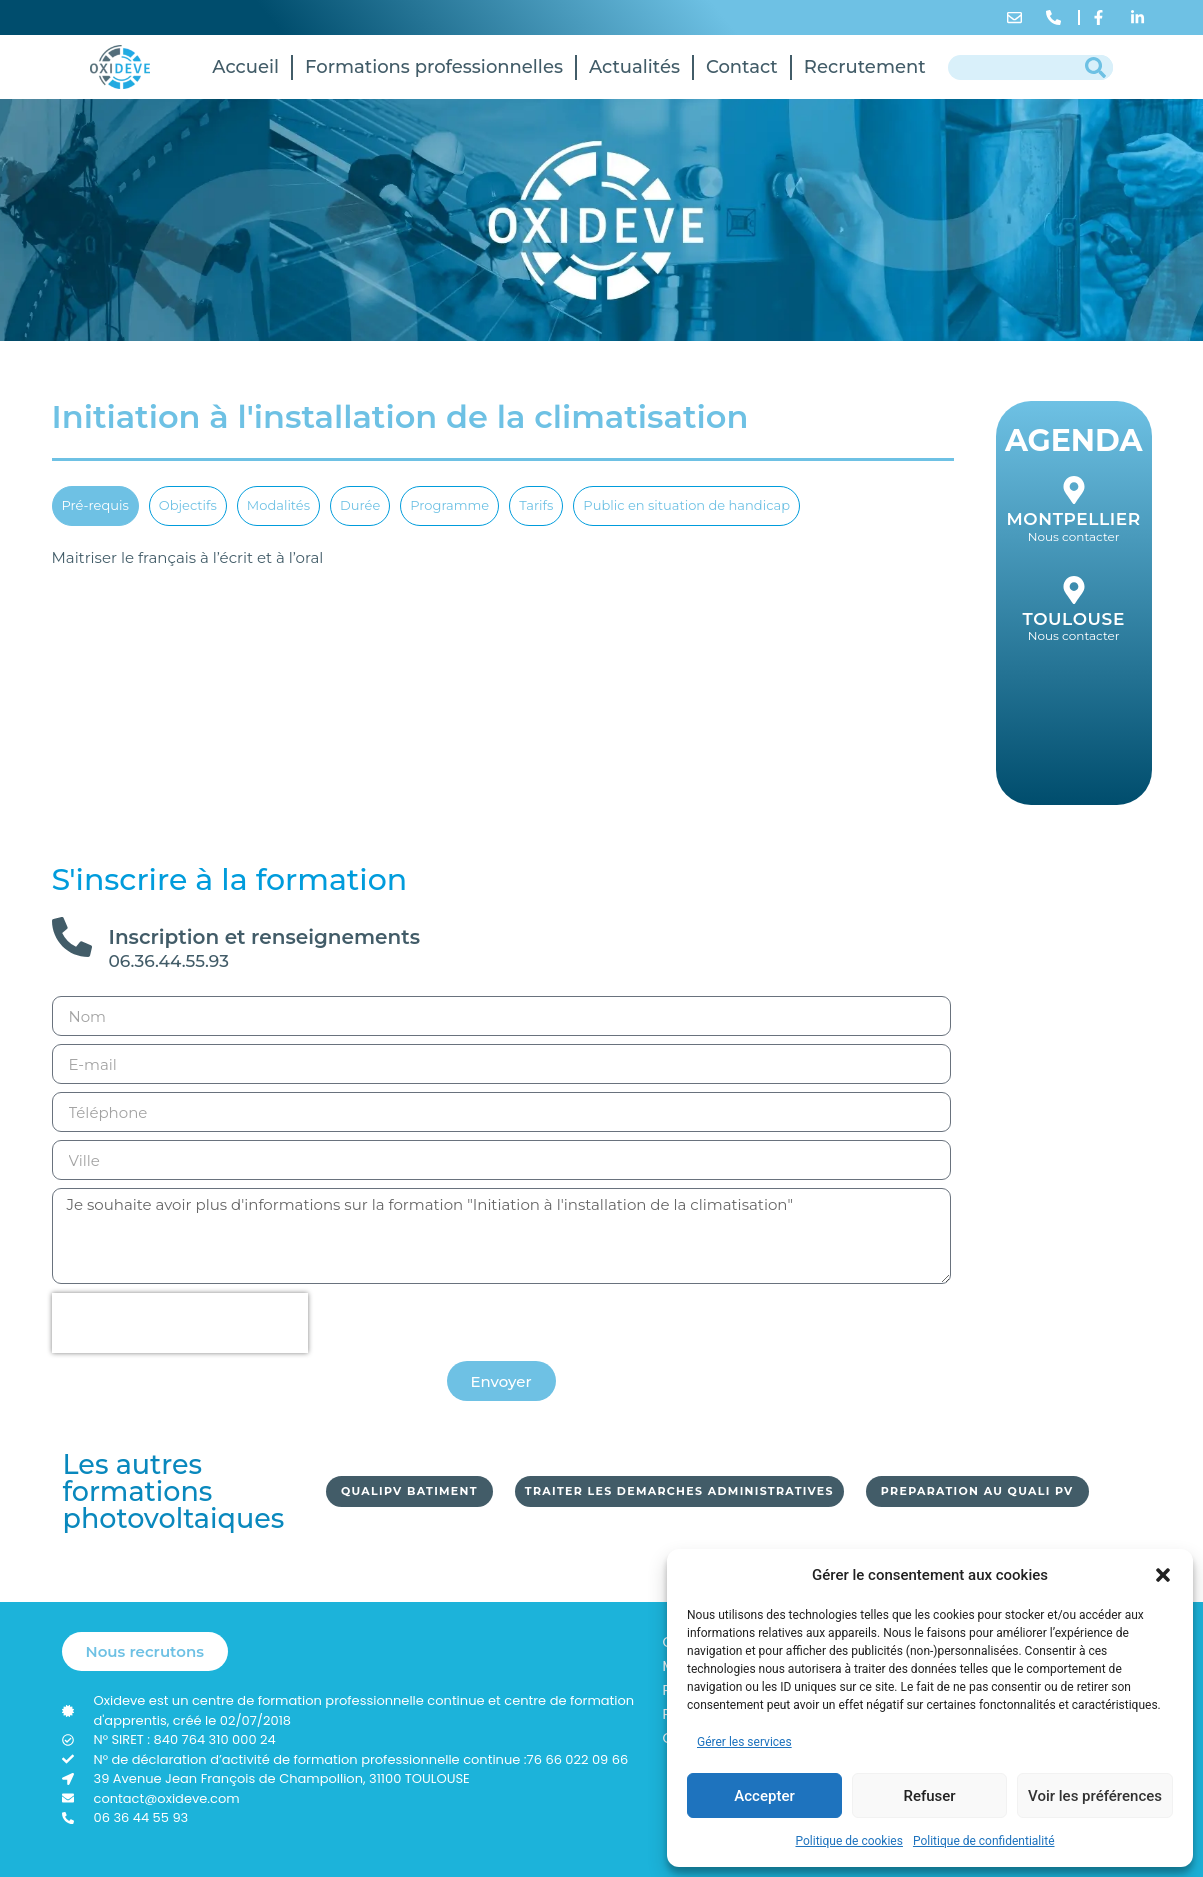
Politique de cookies (849, 1841)
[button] (1163, 1575)
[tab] (95, 506)
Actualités (634, 67)
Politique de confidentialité (984, 1841)
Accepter (764, 1796)
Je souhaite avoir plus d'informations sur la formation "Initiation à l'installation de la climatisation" (501, 1236)
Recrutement (865, 67)
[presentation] (180, 1323)
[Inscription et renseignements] (72, 937)
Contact (742, 67)
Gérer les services (744, 1742)
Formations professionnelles (434, 67)
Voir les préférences (1095, 1796)
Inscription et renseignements (265, 937)
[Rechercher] (1095, 67)
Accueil (245, 67)
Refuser (929, 1796)
